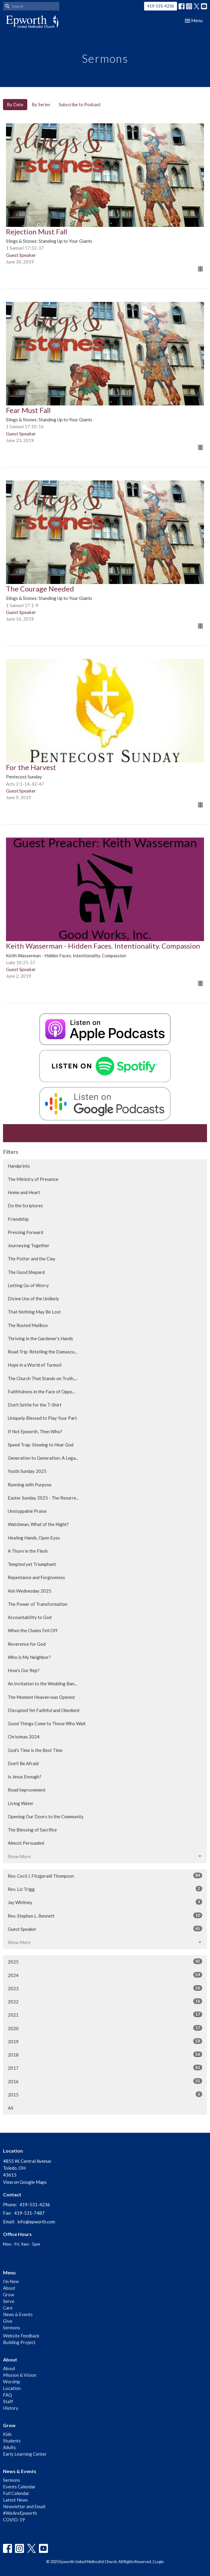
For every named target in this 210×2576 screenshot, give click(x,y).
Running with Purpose (30, 1484)
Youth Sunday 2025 (27, 1471)
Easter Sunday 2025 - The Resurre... (43, 1497)
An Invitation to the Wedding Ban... (42, 1683)
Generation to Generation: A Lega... (43, 1458)
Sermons (11, 2327)
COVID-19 (14, 2519)
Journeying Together (28, 1245)
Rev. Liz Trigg (105, 1889)
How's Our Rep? (24, 1670)
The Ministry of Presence (33, 1179)
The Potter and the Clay (31, 1258)
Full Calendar (16, 2493)
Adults (9, 2447)
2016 (105, 2081)
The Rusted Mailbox (28, 1325)
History (10, 2408)
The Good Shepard (26, 1272)
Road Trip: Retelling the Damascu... (42, 1351)
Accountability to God (30, 1617)
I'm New (11, 2281)
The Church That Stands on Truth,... (42, 1378)
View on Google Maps (25, 2182)
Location (12, 2388)
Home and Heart (24, 1192)
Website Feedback (21, 2335)
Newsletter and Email (24, 2506)
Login (159, 2561)
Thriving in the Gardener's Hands (40, 1338)
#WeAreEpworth (20, 2513)
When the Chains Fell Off (33, 1630)
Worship (11, 2381)
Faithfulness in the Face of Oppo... (41, 1391)
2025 (105, 1961)
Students (12, 2440)
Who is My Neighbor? (29, 1657)
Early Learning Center (25, 2454)
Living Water (21, 1803)
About (9, 2288)
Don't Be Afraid (23, 1763)
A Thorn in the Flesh (28, 1551)
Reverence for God (27, 1644)
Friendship (18, 1219)
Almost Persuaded (26, 1843)
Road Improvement (27, 1789)
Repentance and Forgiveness (36, 1577)
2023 (105, 1988)
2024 (105, 1975)
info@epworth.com (36, 2221)
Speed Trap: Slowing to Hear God (40, 1444)
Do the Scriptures (25, 1205)
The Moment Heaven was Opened (41, 1697)
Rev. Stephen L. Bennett (105, 1915)
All (10, 2108)
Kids (7, 2434)
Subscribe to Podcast (80, 104)
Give (7, 2321)
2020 (105, 2028)
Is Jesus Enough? (24, 1776)
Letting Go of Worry (28, 1285)
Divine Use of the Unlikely (33, 1298)
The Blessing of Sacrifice (32, 1829)
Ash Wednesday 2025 (29, 1590)
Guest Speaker (105, 1929)
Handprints (19, 1166)
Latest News (15, 2499)
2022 (105, 2001)
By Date (15, 104)
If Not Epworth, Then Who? (35, 1431)
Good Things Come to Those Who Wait (47, 1723)
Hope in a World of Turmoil (34, 1365)
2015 (105, 2094)
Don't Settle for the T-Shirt (34, 1404)
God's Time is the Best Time (35, 1750)
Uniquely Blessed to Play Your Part (42, 1418)
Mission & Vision (19, 2375)
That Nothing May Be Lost (34, 1311)
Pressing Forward (25, 1232)
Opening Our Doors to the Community (46, 1816)
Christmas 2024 (24, 1736)
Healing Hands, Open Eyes (34, 1537)
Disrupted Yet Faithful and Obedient (44, 1710)
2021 (105, 2015)
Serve (8, 2301)
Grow (8, 2294)
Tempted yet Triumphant (32, 1564)
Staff (8, 2401)
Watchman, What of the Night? (38, 1524)
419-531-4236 (160, 6)
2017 (105, 2068)
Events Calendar (19, 2486)
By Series (41, 104)
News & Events (18, 2314)
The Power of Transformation (37, 1604)
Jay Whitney (105, 1902)
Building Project (19, 2342)
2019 (105, 2041)
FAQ (7, 2394)
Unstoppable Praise (27, 1511)
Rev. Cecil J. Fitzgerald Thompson (105, 1876)
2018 (105, 2054)
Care (8, 2307)
